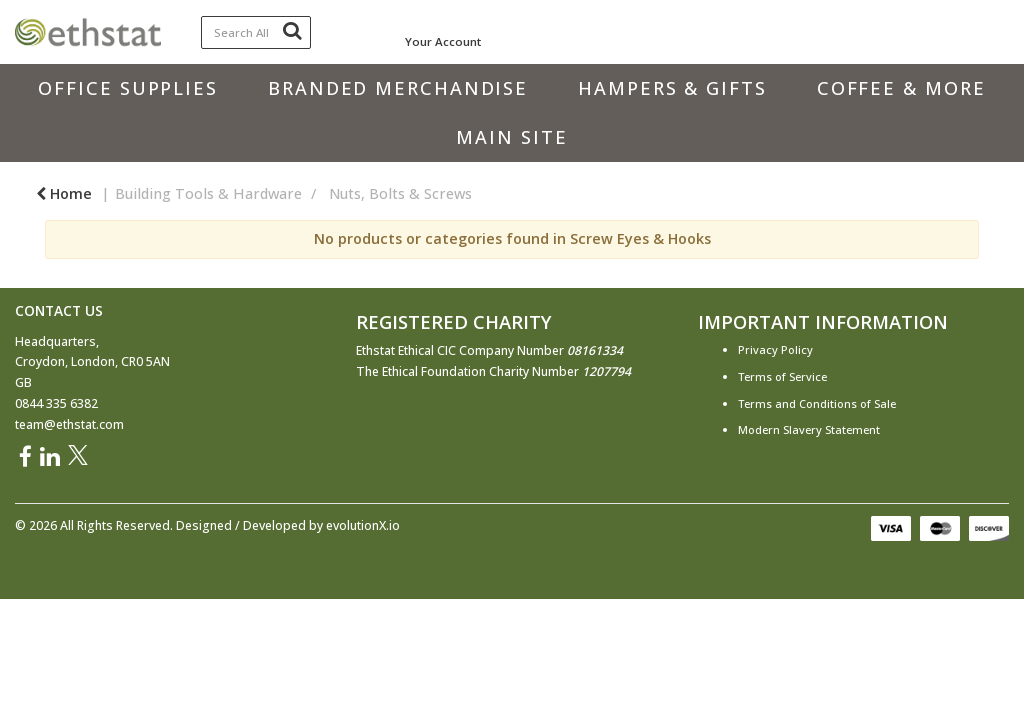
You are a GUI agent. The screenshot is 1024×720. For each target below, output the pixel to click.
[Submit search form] (292, 30)
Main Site (511, 137)
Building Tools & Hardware (208, 193)
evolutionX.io (363, 525)
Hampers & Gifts (672, 88)
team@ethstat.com (69, 424)
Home (64, 193)
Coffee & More (901, 88)
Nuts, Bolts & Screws (400, 193)
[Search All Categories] (256, 32)
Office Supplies (128, 88)
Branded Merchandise (398, 88)
